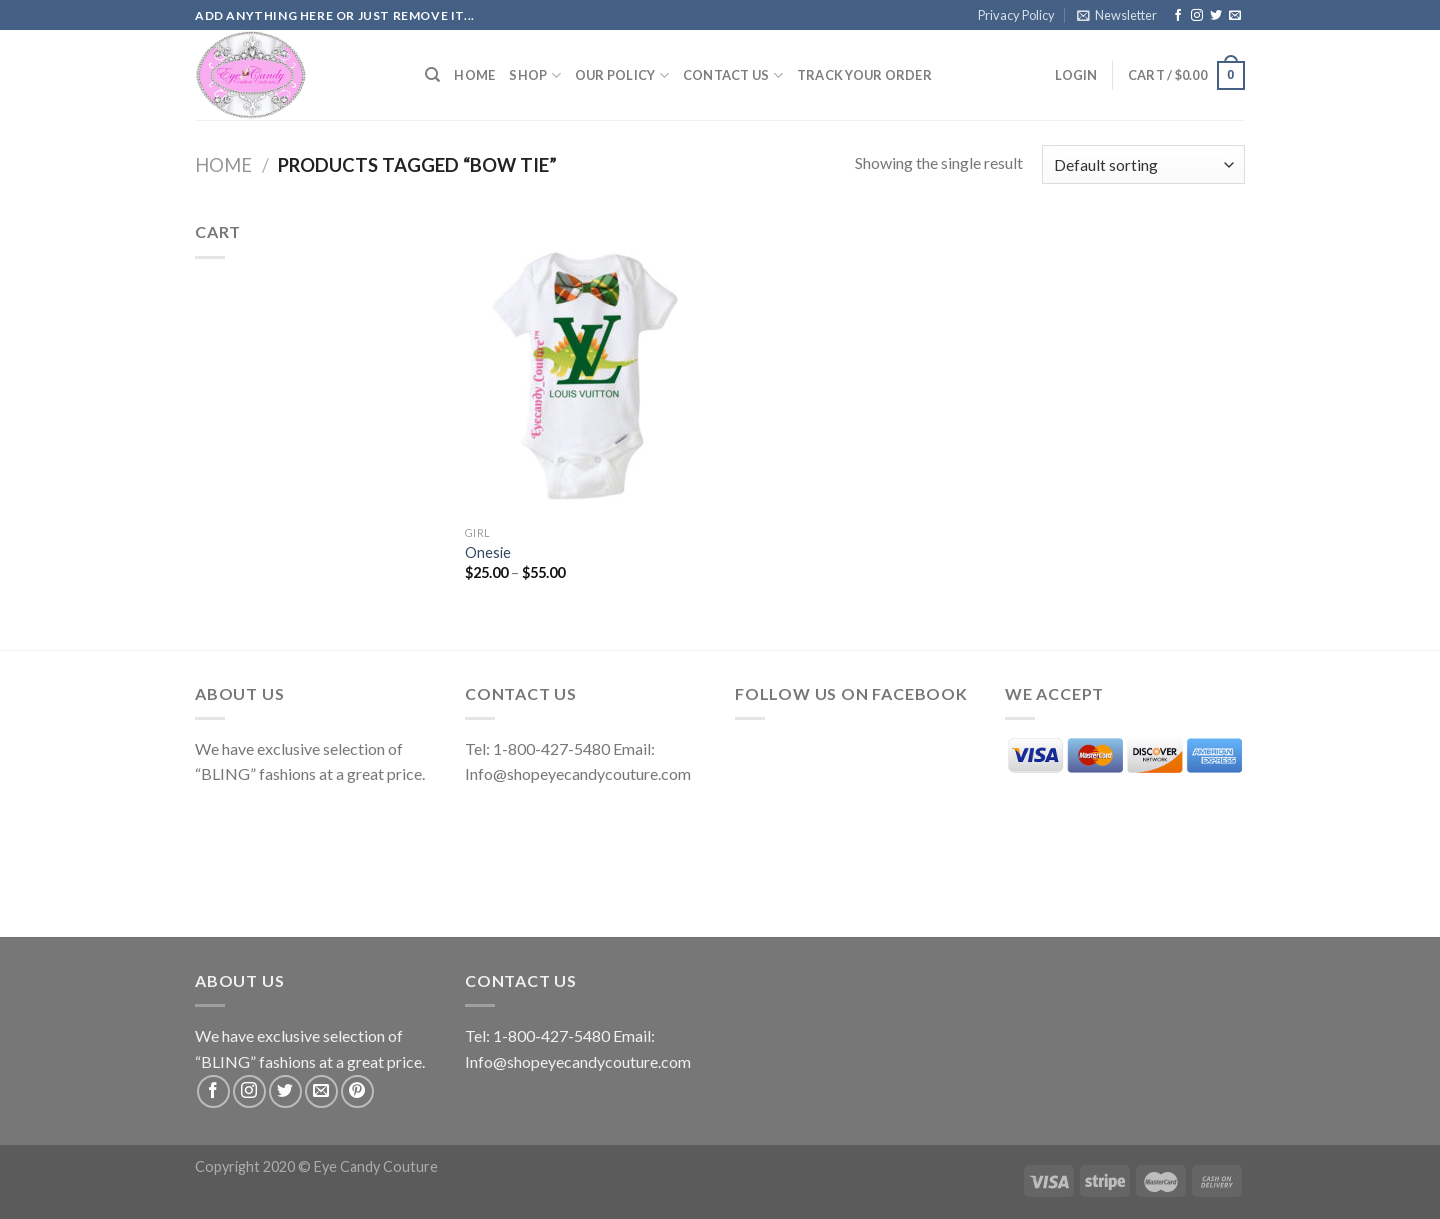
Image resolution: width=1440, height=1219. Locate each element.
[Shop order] (1143, 164)
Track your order (864, 75)
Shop (534, 75)
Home (474, 75)
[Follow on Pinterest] (357, 1091)
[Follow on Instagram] (1197, 16)
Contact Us (733, 75)
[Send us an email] (1235, 16)
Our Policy (622, 75)
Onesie (488, 552)
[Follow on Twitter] (1216, 16)
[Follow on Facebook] (1178, 16)
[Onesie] (588, 367)
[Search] (432, 75)
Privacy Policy (1016, 15)
